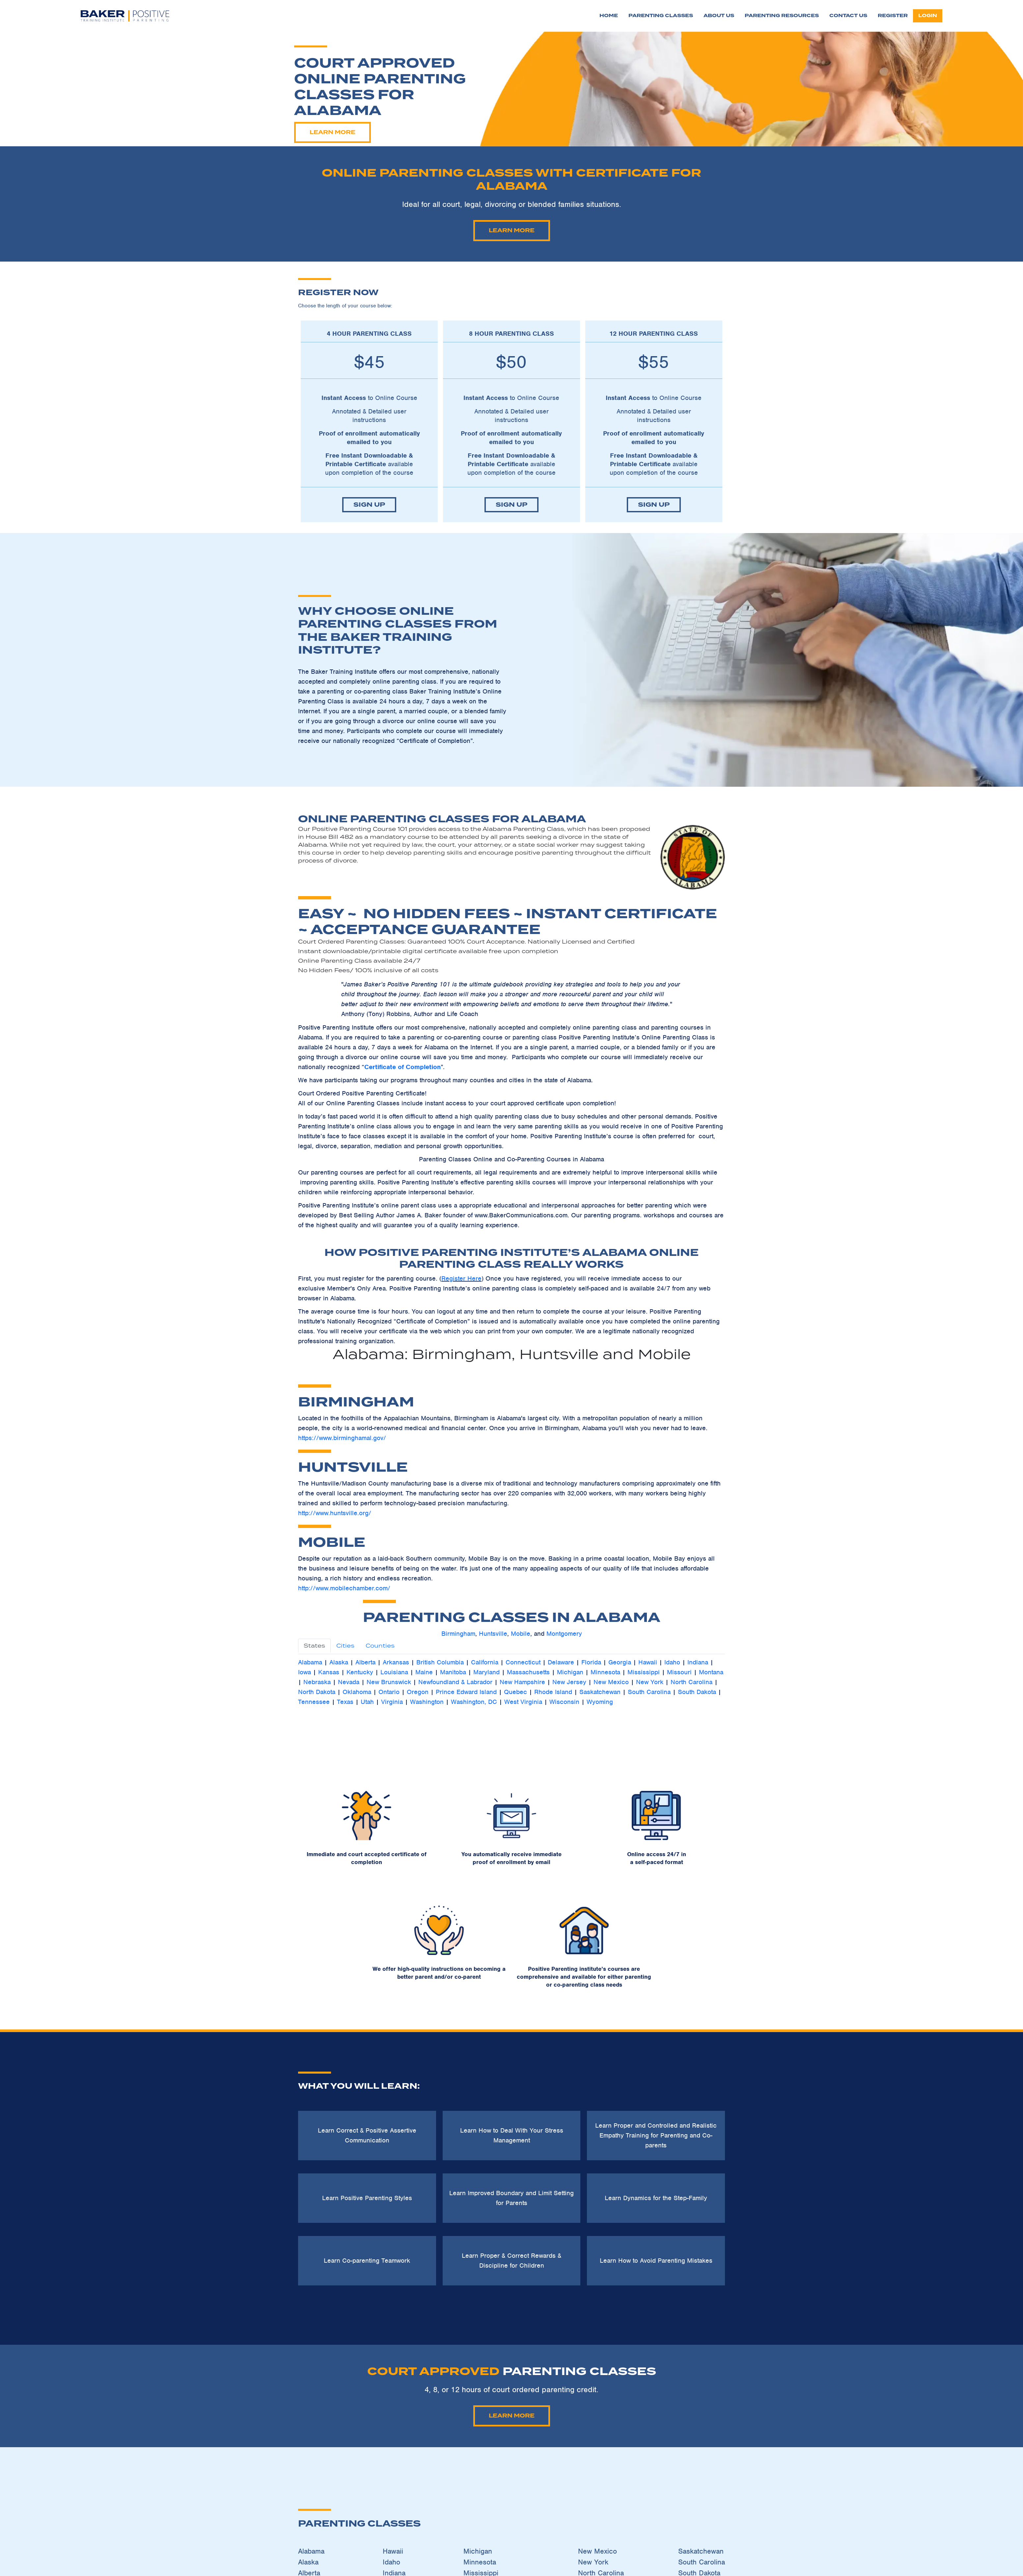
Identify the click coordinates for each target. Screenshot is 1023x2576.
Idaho (672, 1662)
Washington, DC (474, 1702)
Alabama (310, 1662)
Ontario (389, 1692)
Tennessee (314, 1702)
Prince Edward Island (466, 1692)
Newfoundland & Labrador (455, 1682)
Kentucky (359, 1672)
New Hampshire (522, 1682)
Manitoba (453, 1672)
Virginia (392, 1702)
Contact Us (848, 15)
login (927, 15)
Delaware (561, 1662)
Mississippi (643, 1672)
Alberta (365, 1662)
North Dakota (316, 1692)
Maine (424, 1672)
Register (893, 15)
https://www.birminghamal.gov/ (342, 1438)
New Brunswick (389, 1682)
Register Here (461, 1278)
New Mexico (611, 1682)
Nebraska (317, 1682)
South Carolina (649, 1692)
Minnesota (605, 1672)
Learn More (303, 132)
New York (649, 1682)
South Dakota (697, 1692)
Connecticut (523, 1662)
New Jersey (569, 1682)
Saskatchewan (600, 1692)
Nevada (348, 1682)
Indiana (697, 1662)
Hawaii (647, 1662)
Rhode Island (553, 1692)
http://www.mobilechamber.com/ (344, 1588)
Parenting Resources (782, 15)
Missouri (679, 1672)
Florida (591, 1662)
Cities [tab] (345, 1645)
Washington (427, 1702)
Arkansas (396, 1662)
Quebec (515, 1692)
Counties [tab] (380, 1645)
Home (608, 15)
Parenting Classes (660, 15)
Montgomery (564, 1633)
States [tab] (314, 1645)
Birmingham (458, 1633)
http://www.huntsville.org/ (334, 1513)
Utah (367, 1702)
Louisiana (394, 1672)
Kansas (328, 1672)
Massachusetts (528, 1672)
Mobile (520, 1633)
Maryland (486, 1672)
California (484, 1662)
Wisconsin (564, 1702)
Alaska (339, 1662)
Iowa (304, 1672)
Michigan (570, 1672)
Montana (711, 1672)
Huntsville (493, 1633)
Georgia (619, 1662)
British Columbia (440, 1662)
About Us (719, 15)
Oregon (418, 1692)
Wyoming (600, 1702)
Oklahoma (357, 1692)
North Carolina (691, 1682)
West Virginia (523, 1702)
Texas (345, 1702)
